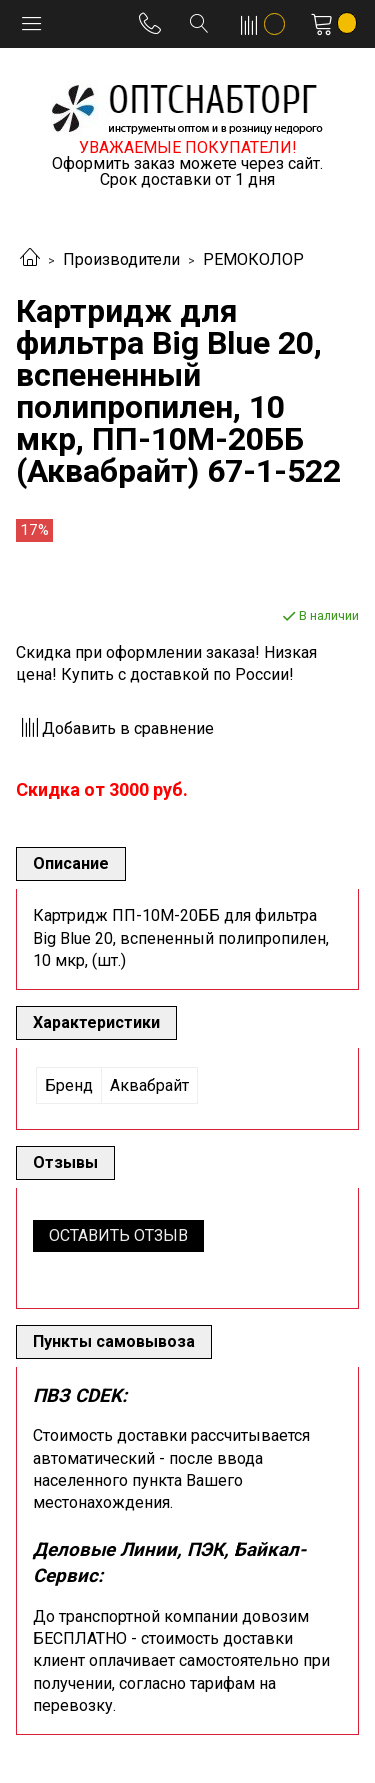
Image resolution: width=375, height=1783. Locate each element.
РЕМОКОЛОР (253, 259)
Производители (121, 259)
